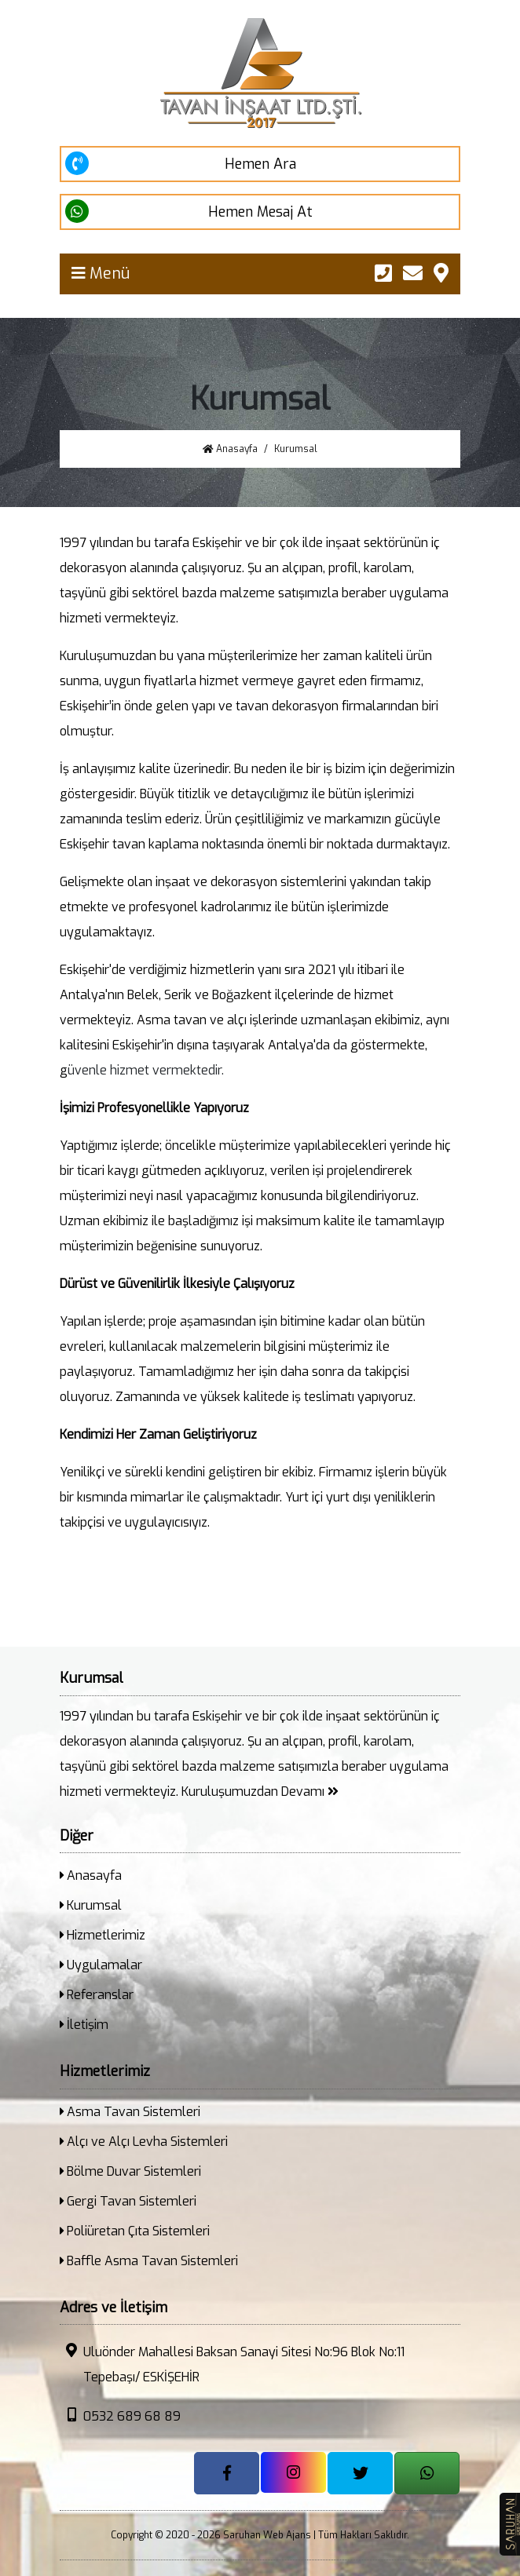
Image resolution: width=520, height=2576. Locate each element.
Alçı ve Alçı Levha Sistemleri (144, 2141)
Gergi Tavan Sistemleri (128, 2201)
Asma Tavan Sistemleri (130, 2111)
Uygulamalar (101, 1965)
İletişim (84, 2024)
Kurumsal (91, 1905)
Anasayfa (230, 449)
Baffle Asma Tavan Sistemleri (149, 2261)
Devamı (310, 1791)
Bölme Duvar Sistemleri (130, 2171)
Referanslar (97, 1995)
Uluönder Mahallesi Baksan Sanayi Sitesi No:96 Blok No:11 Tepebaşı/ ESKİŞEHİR (232, 2364)
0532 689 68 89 (120, 2416)
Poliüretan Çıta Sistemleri (135, 2231)
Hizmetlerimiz (102, 1935)
